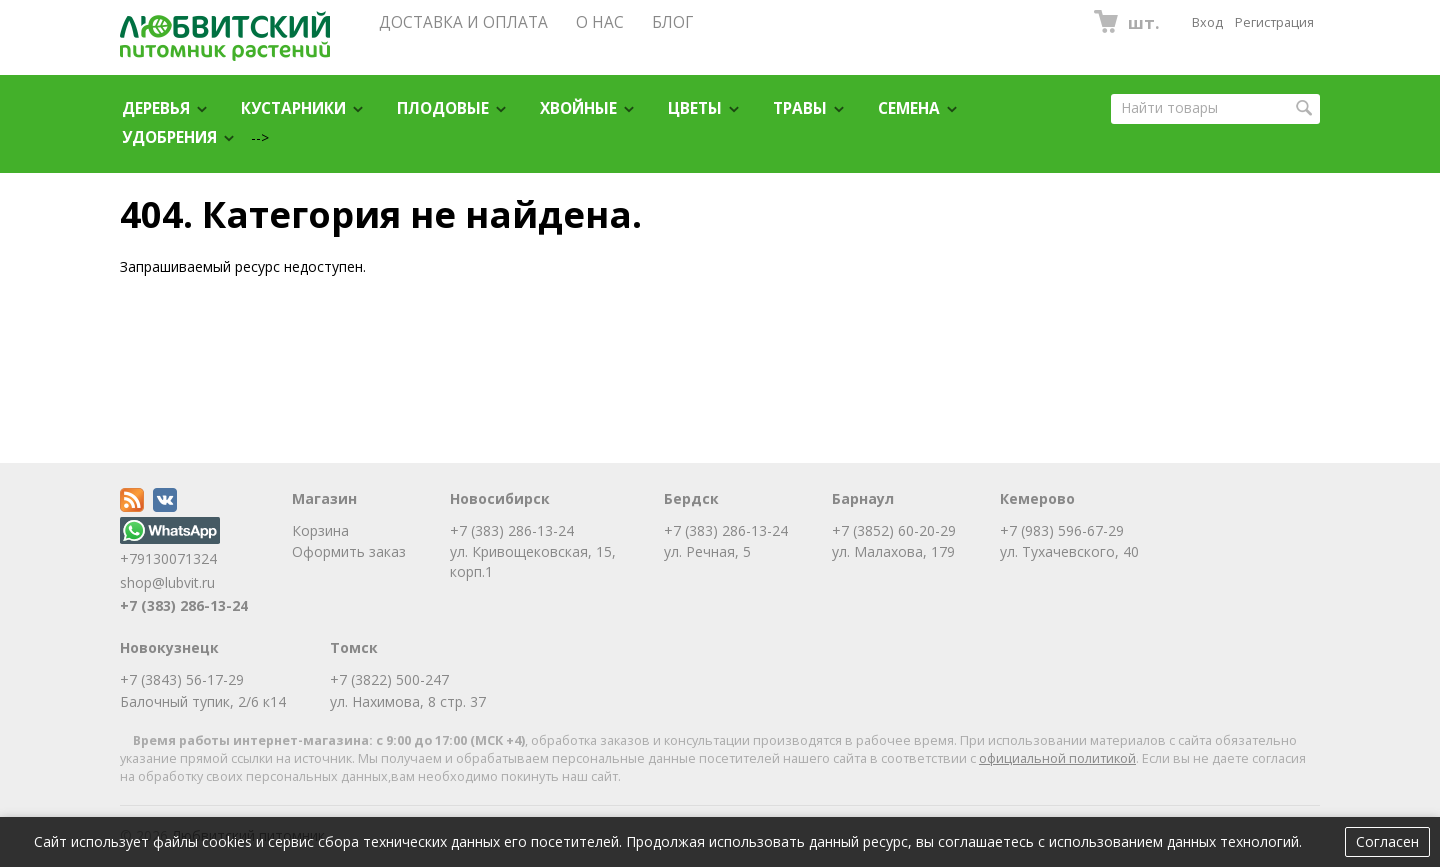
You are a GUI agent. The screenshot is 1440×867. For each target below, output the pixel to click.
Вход (1207, 22)
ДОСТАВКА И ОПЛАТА (463, 22)
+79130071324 (170, 548)
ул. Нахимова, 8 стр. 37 (408, 701)
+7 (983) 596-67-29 (1062, 530)
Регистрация (1274, 22)
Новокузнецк (169, 647)
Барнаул (863, 498)
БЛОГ (672, 22)
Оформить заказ (349, 551)
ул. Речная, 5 (707, 551)
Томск (354, 647)
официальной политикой (1057, 758)
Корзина (320, 530)
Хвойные (578, 108)
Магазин (324, 498)
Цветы (695, 108)
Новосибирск (500, 498)
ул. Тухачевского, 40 (1069, 551)
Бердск (691, 498)
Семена (909, 108)
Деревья (156, 108)
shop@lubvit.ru (167, 582)
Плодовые (443, 108)
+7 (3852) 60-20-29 (894, 530)
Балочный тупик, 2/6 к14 (203, 701)
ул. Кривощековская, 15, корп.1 (533, 561)
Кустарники (293, 108)
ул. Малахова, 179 (893, 551)
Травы (800, 108)
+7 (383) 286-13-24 (184, 605)
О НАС (600, 22)
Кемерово (1037, 498)
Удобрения (169, 137)
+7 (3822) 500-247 (389, 679)
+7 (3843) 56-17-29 (182, 679)
